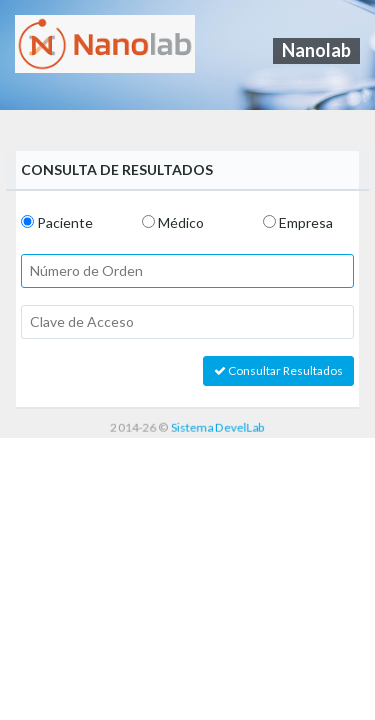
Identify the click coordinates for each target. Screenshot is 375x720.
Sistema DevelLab (218, 426)
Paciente (65, 222)
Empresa (306, 222)
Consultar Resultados (278, 370)
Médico (181, 222)
